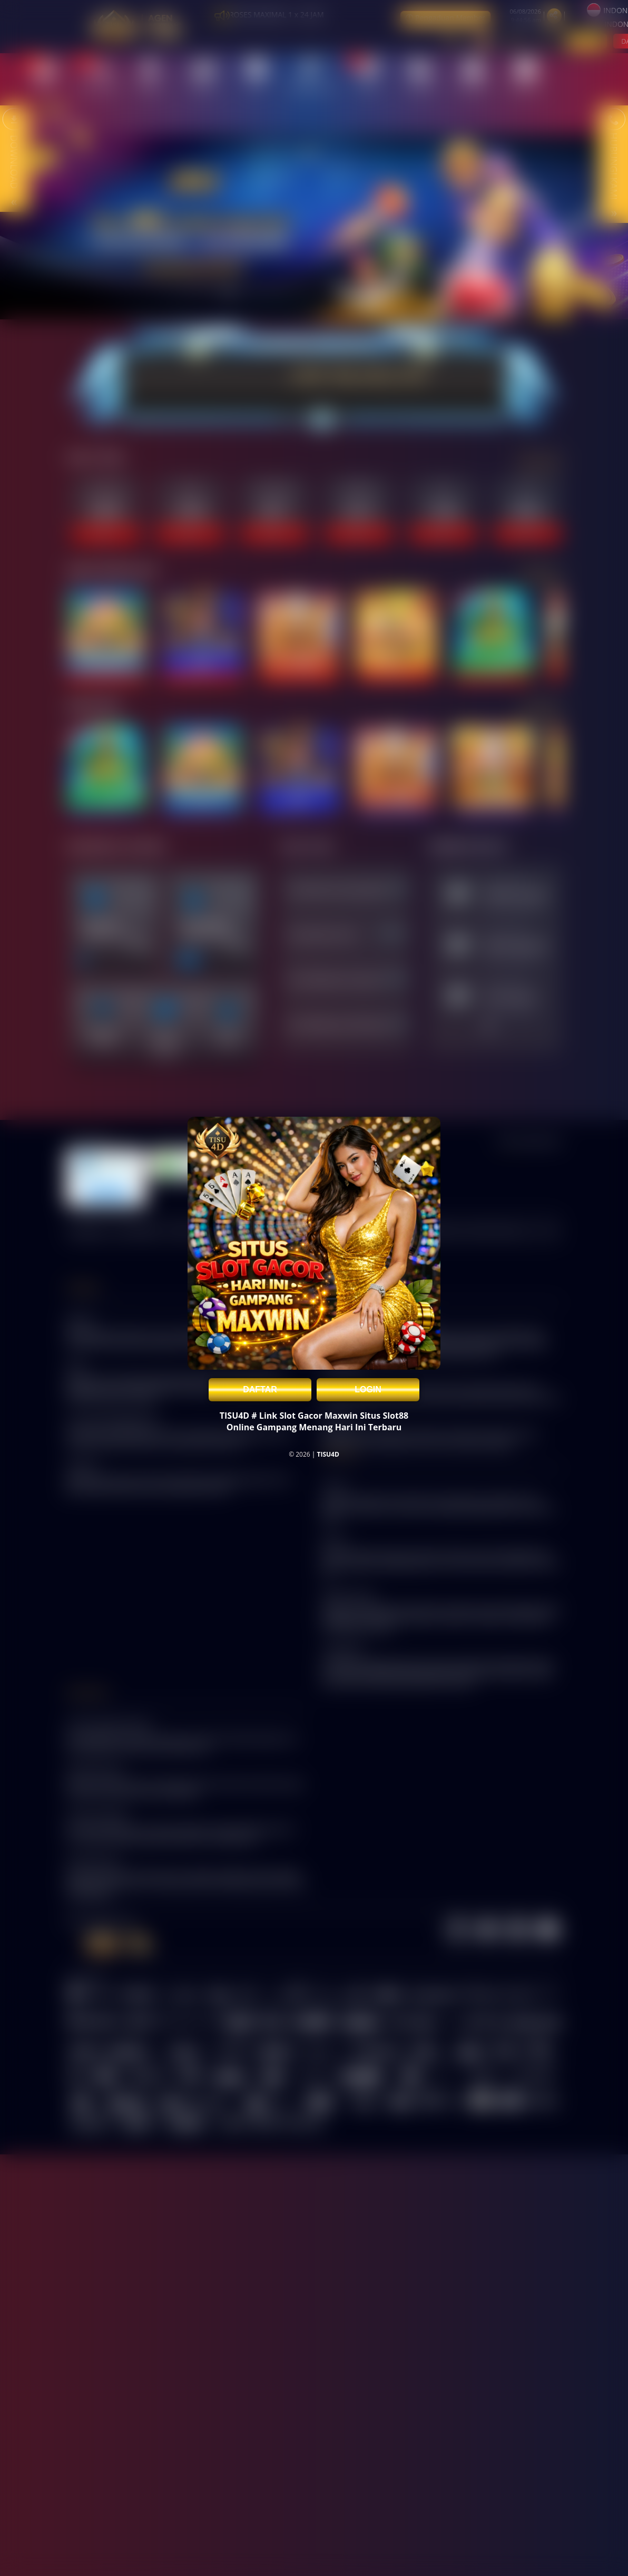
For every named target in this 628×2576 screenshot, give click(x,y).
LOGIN (368, 1389)
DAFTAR (260, 1389)
